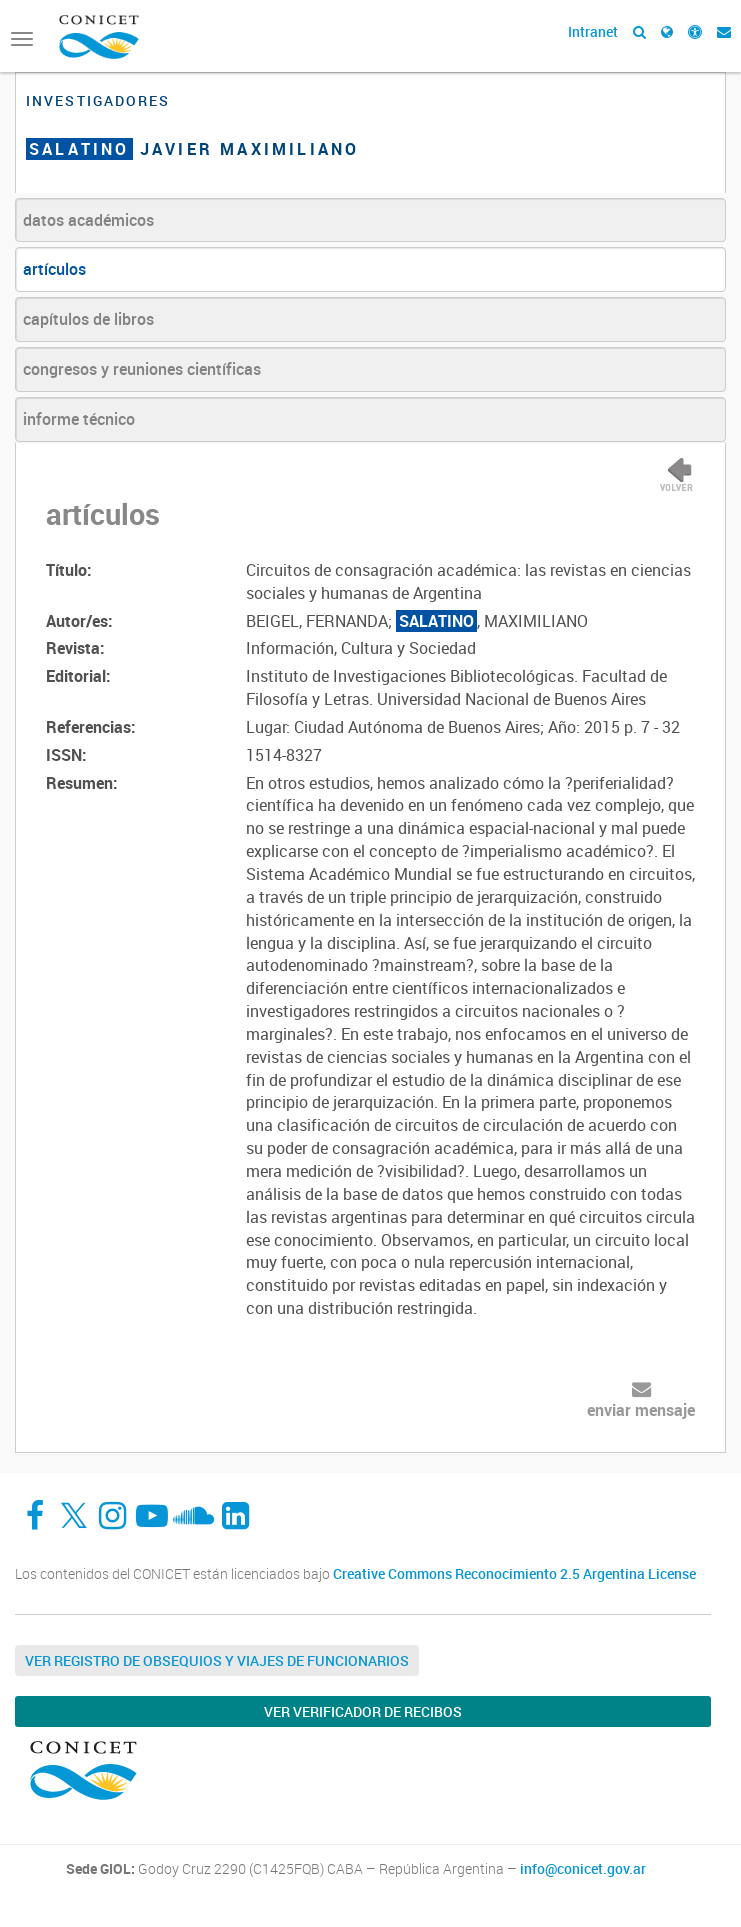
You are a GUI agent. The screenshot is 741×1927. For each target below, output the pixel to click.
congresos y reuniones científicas (142, 369)
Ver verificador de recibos (363, 1711)
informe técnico (79, 419)
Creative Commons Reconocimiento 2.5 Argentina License (514, 1574)
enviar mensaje (641, 1410)
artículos (54, 269)
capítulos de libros (88, 319)
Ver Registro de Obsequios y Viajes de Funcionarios (217, 1660)
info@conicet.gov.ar (583, 1869)
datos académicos (88, 220)
